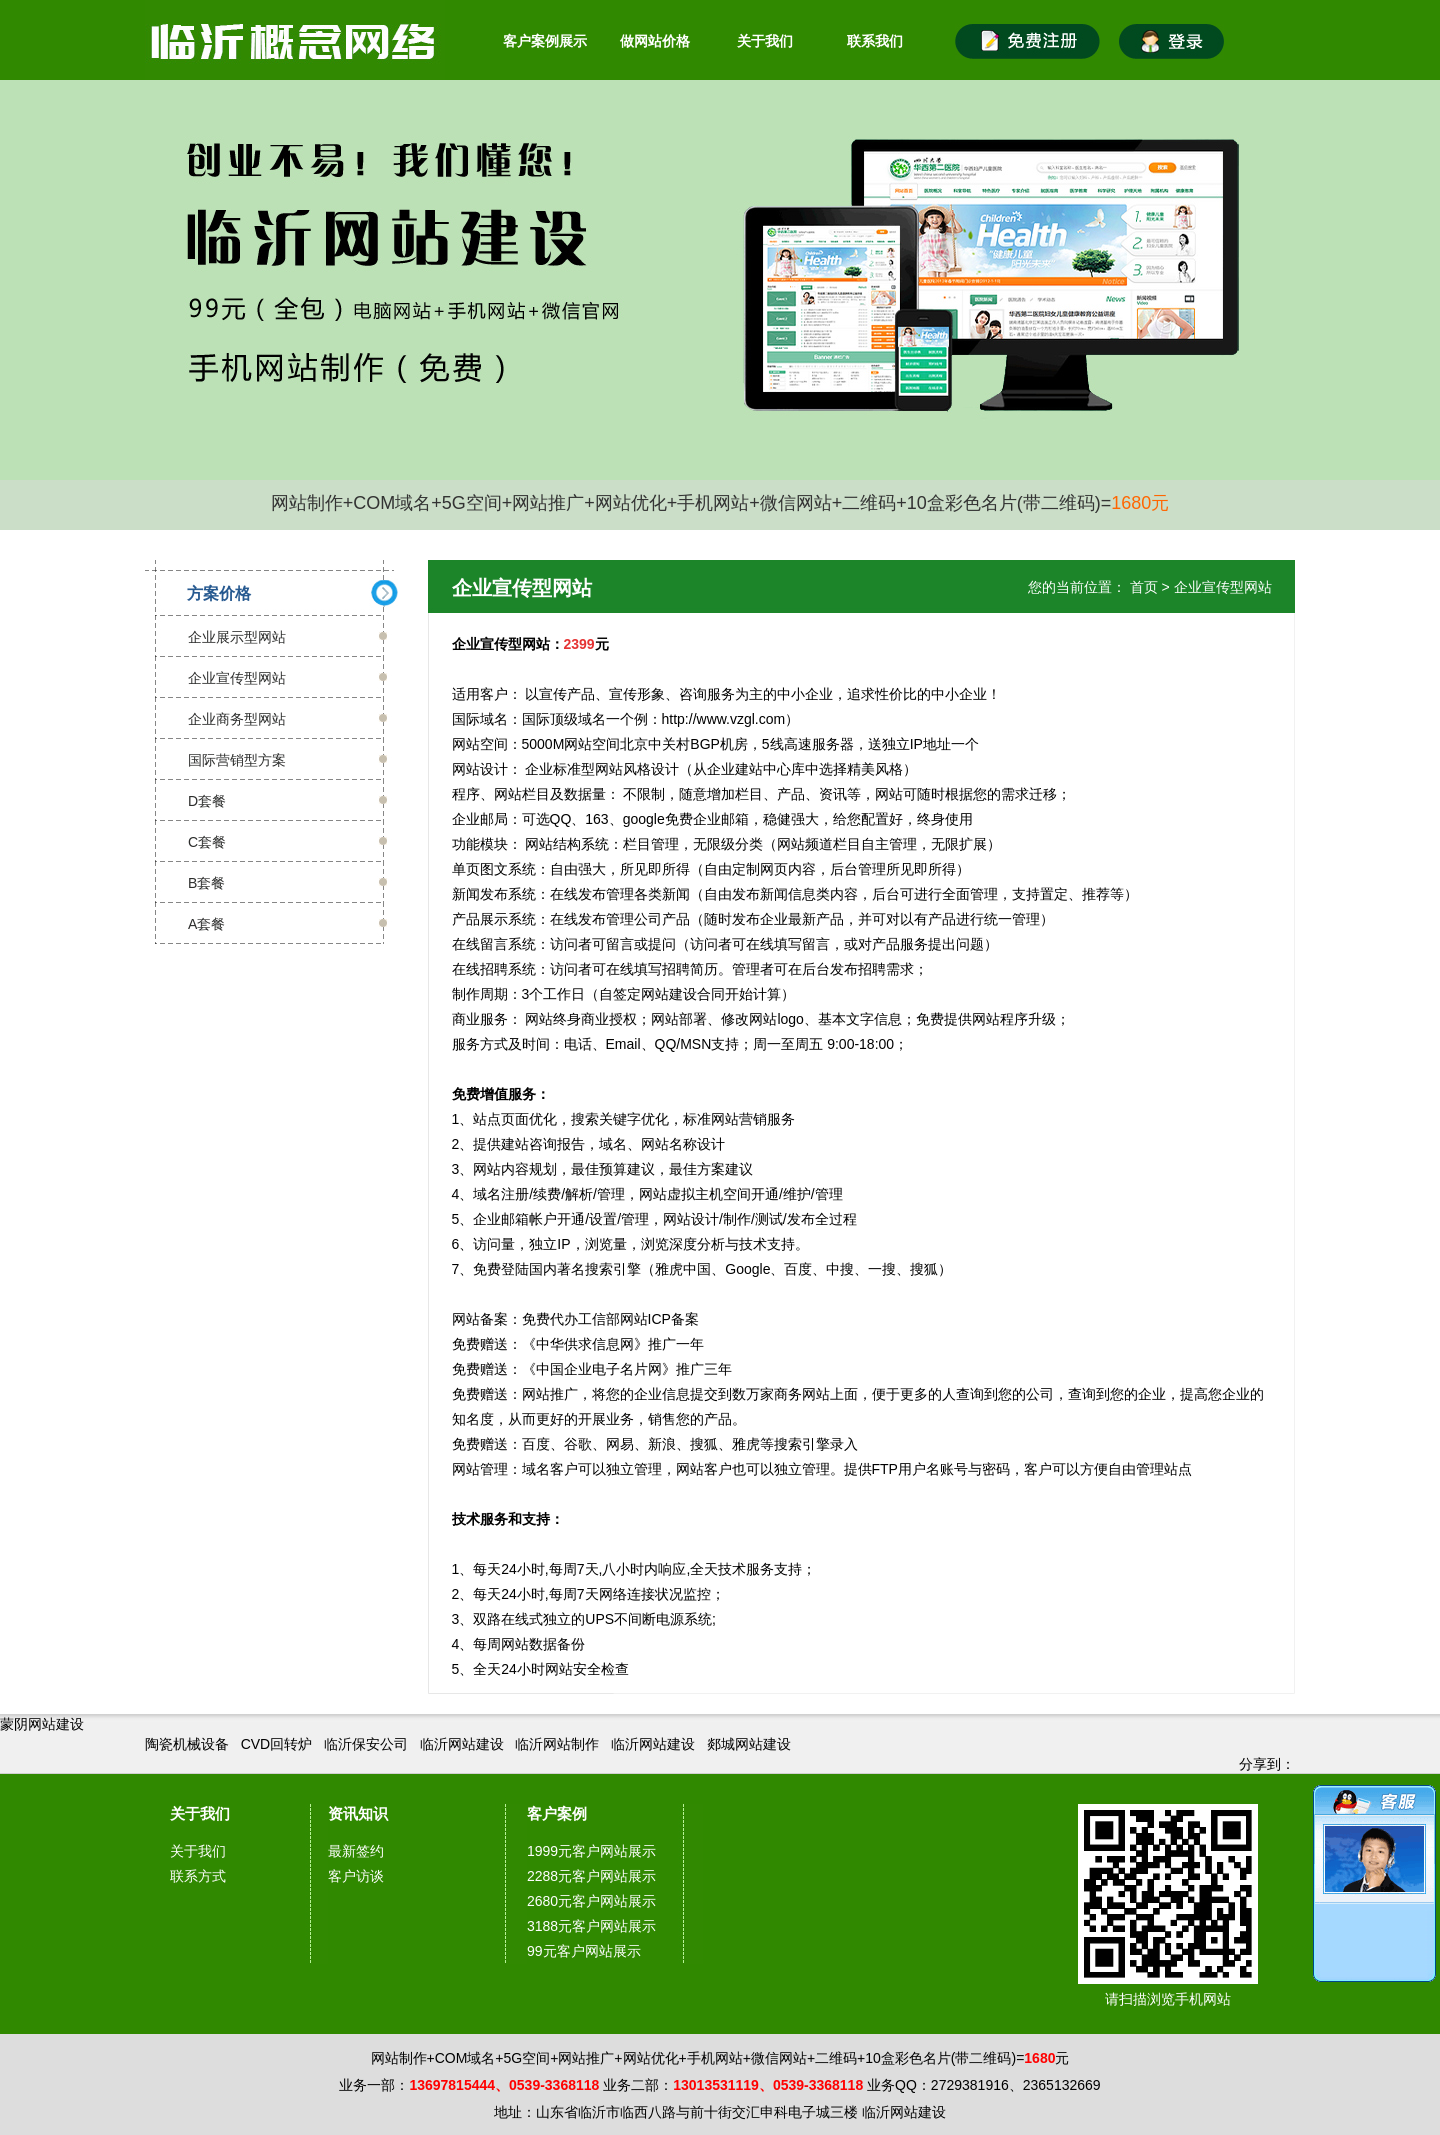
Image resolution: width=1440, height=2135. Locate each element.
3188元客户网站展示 (591, 1926)
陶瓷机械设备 (187, 1744)
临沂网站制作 (557, 1744)
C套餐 (207, 842)
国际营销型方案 (237, 760)
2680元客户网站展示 (591, 1901)
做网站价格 (655, 41)
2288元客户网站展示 (591, 1876)
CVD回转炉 (277, 1744)
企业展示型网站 (237, 637)
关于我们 (765, 41)
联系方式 (198, 1876)
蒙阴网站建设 (42, 1724)
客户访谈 (356, 1876)
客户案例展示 (545, 41)
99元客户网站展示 (584, 1951)
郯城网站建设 (749, 1744)
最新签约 (356, 1851)
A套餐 (206, 924)
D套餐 (207, 801)
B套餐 (206, 883)
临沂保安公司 (366, 1744)
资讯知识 (358, 1813)
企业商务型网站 (237, 719)
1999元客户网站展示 (591, 1851)
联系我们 (875, 41)
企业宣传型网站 (237, 678)
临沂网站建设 (462, 1744)
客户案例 (557, 1813)
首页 (1144, 587)
